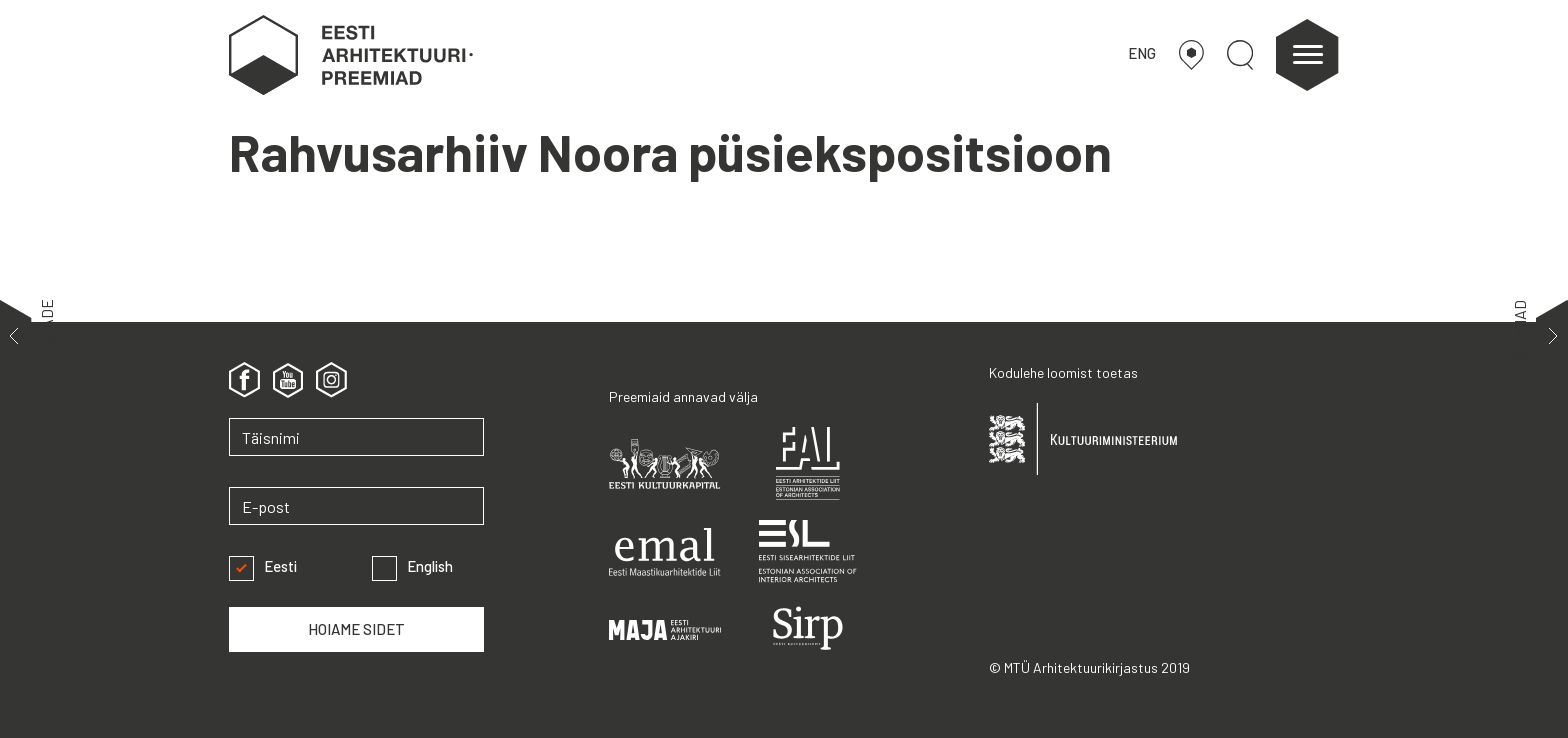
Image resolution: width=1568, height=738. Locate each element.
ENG (1142, 53)
